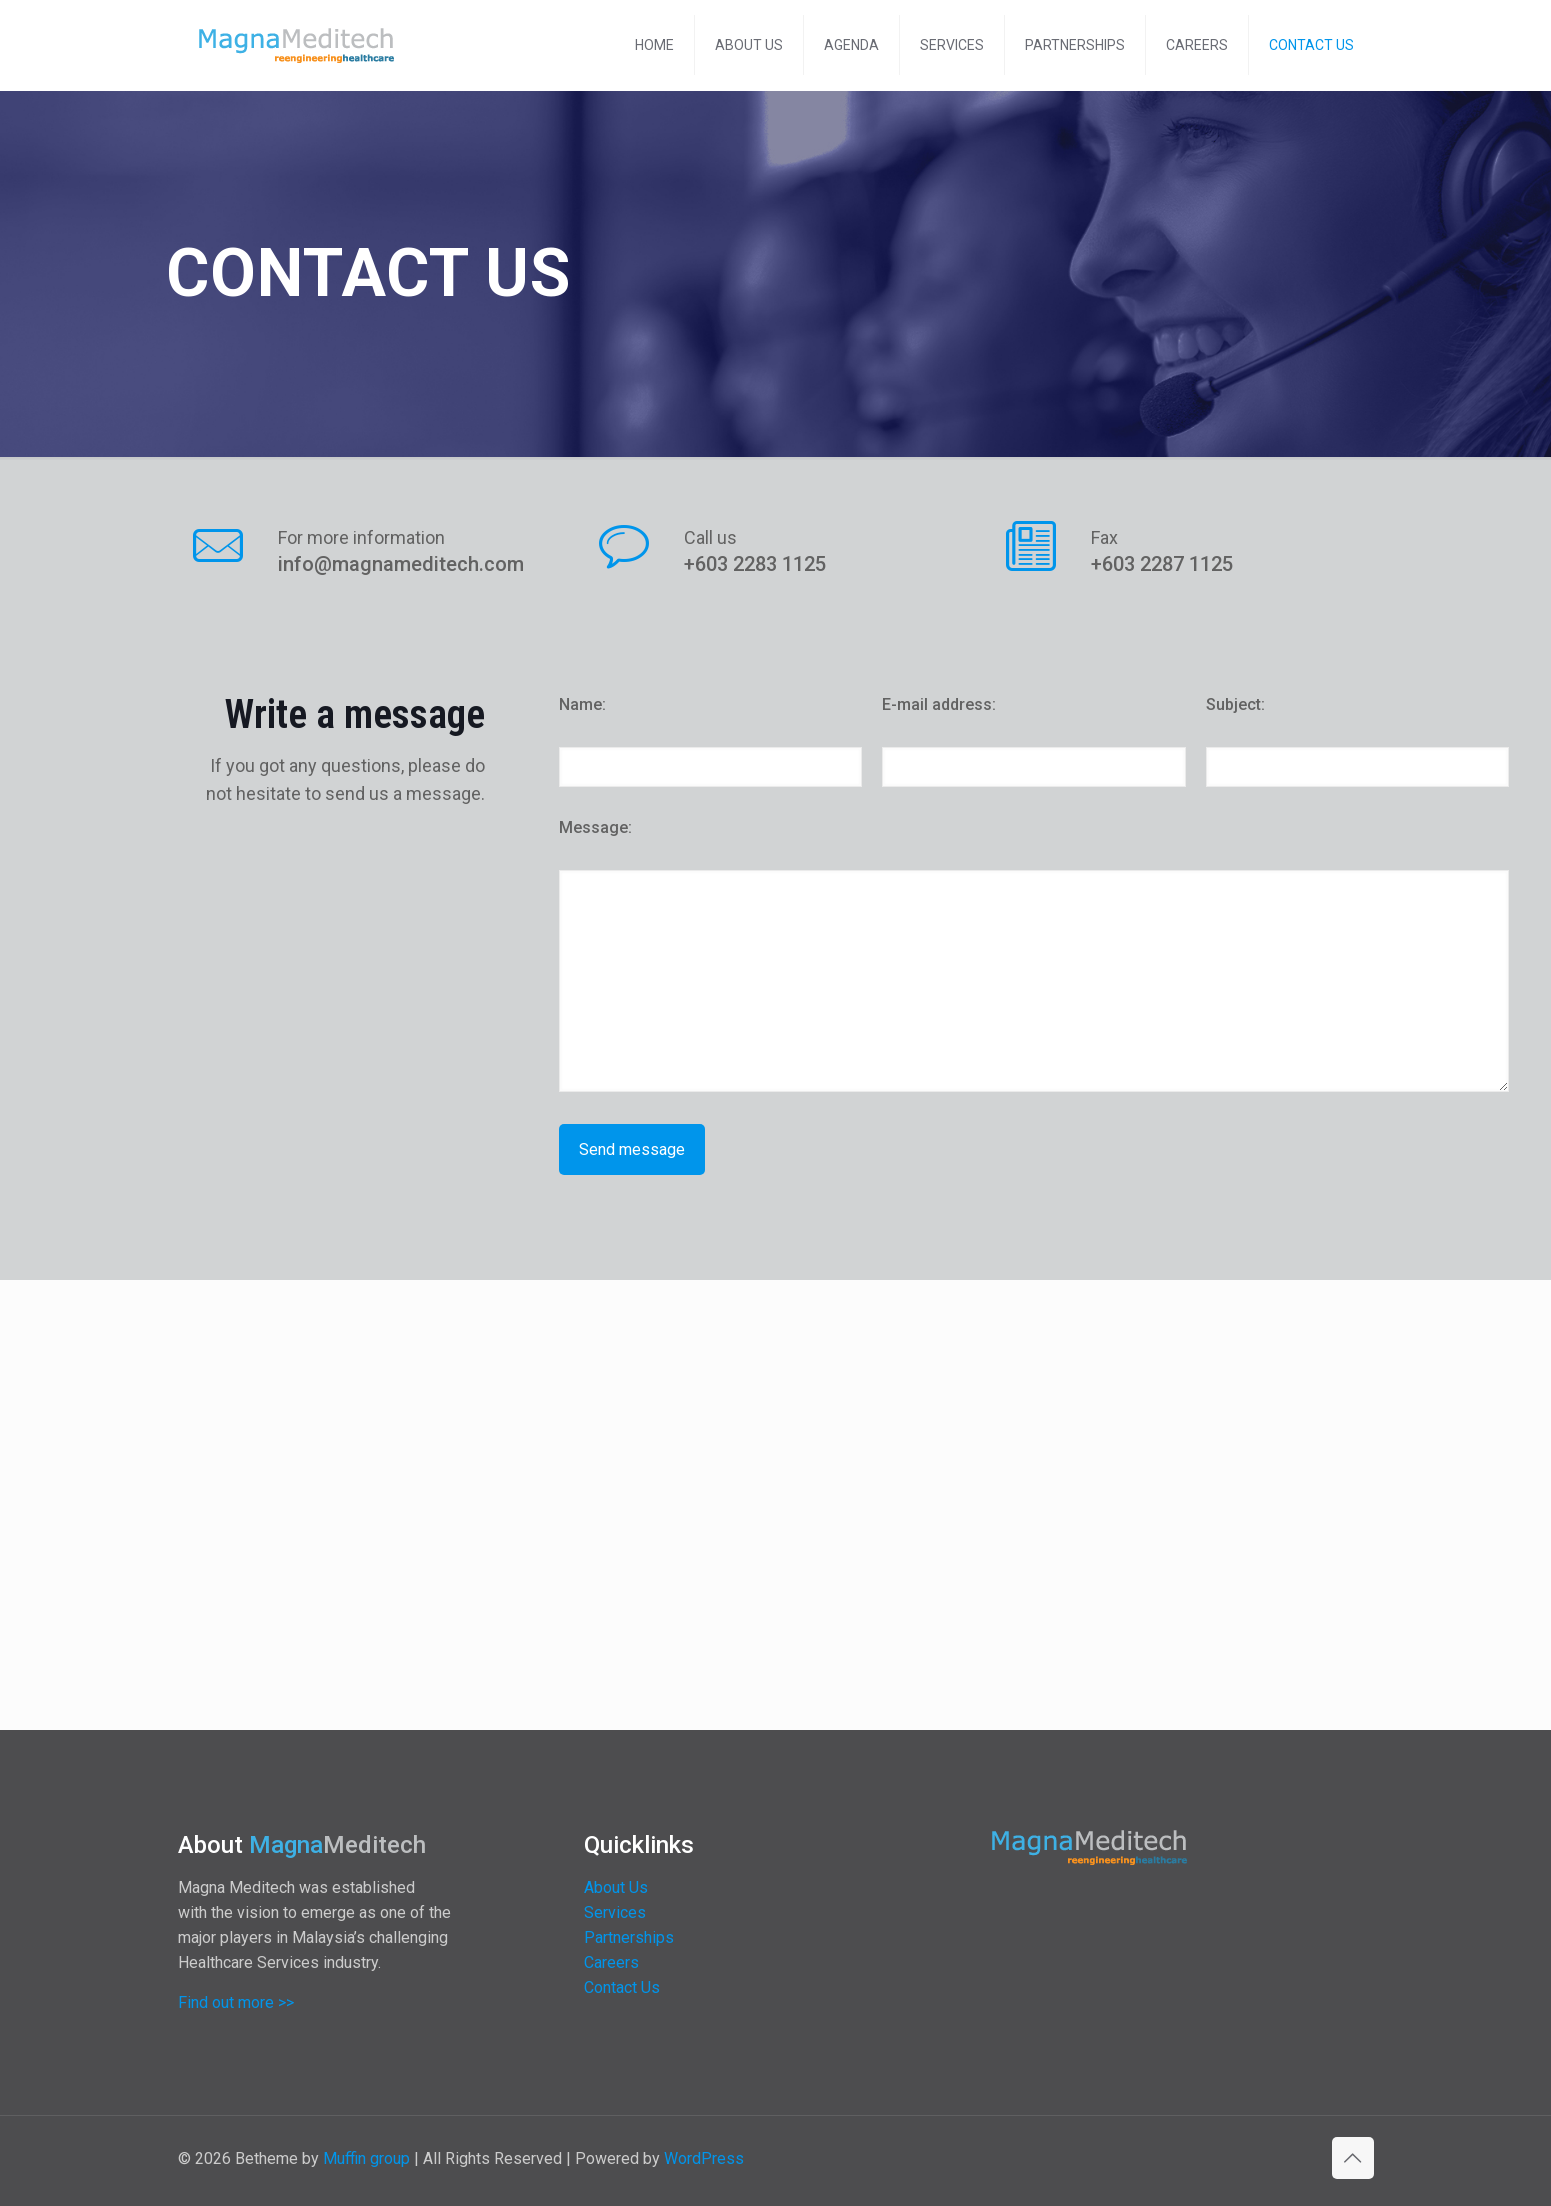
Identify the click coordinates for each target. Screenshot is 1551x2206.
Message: (595, 827)
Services (615, 1912)
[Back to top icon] (1353, 2158)
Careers (611, 1962)
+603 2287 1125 (1162, 564)
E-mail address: (939, 704)
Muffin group (366, 2158)
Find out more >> (236, 2002)
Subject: (1235, 704)
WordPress (704, 2158)
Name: (582, 704)
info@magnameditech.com (401, 564)
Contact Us (622, 1987)
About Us (616, 1887)
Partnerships (629, 1937)
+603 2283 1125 (755, 564)
